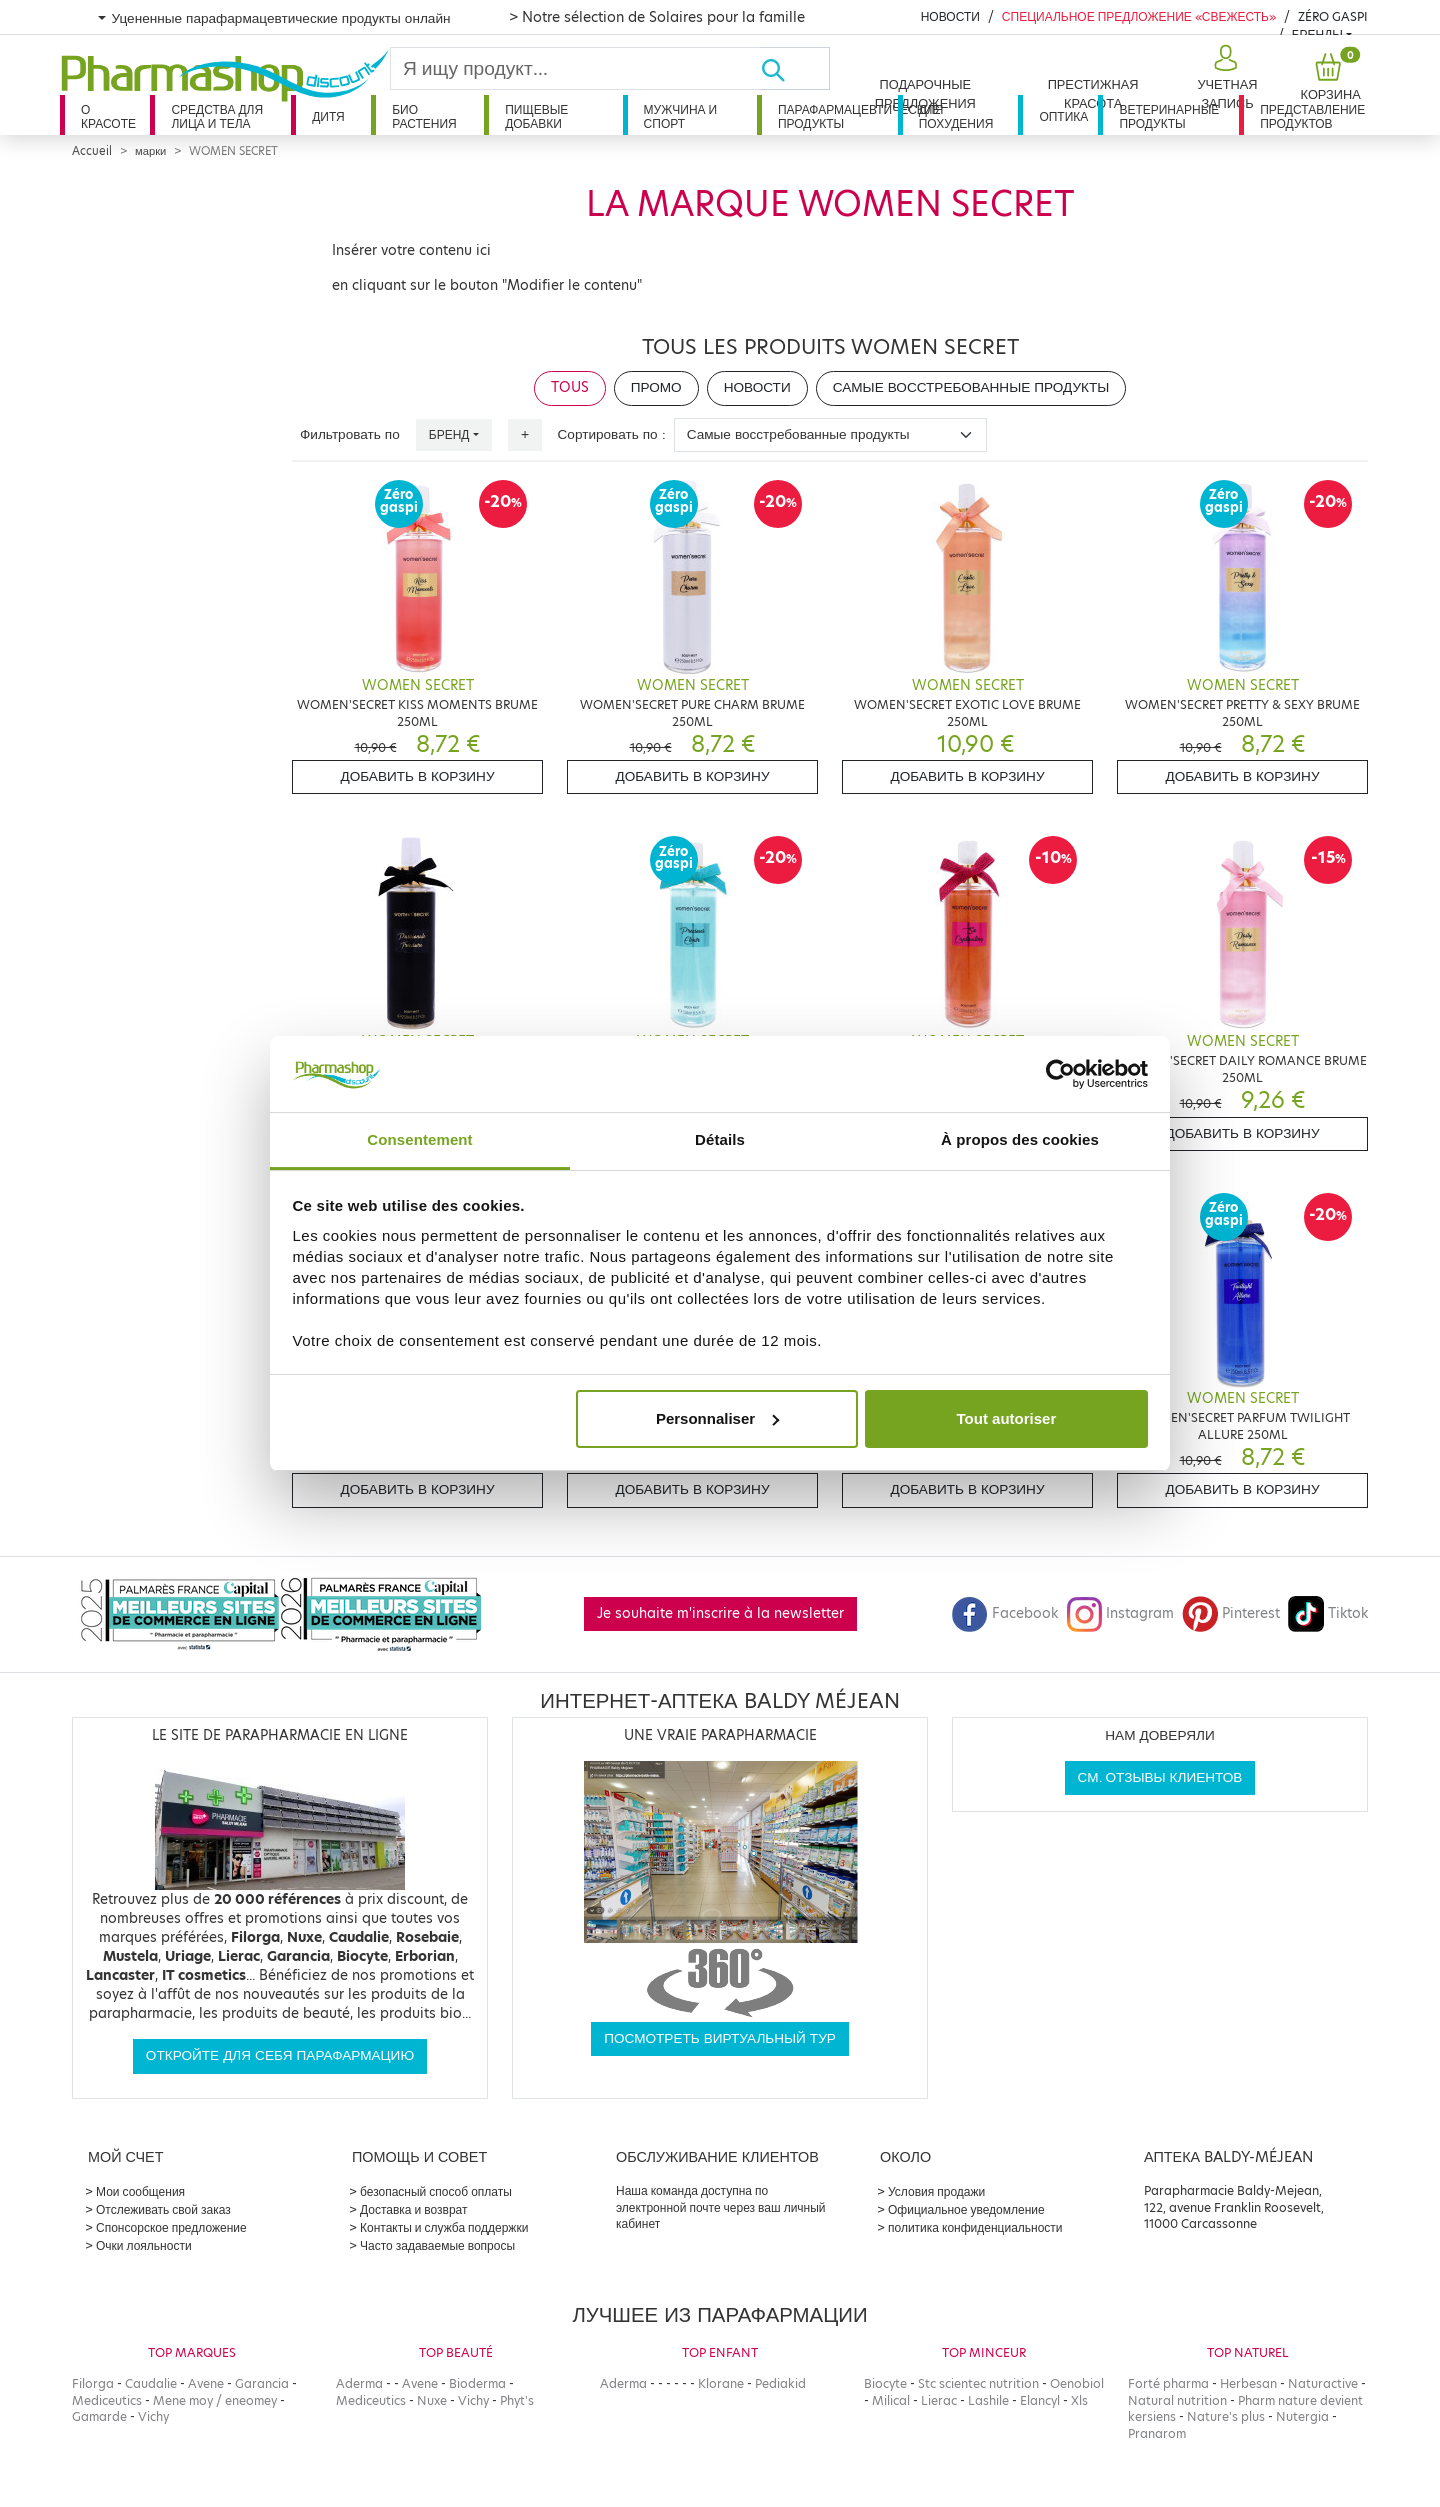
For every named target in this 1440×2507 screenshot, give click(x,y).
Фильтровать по (350, 434)
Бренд (449, 434)
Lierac (939, 2400)
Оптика (1063, 116)
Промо (656, 387)
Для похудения (956, 116)
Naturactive (1323, 2383)
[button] (1225, 78)
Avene (206, 2383)
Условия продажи (936, 2191)
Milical (891, 2400)
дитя (328, 116)
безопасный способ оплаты (436, 2191)
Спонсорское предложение (171, 2227)
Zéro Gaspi (1333, 16)
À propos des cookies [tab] (1020, 1139)
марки (150, 151)
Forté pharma (1168, 2383)
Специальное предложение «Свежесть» (1139, 16)
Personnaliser (717, 1418)
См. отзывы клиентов (1160, 1777)
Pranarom (1157, 2433)
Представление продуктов (1312, 116)
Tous (570, 387)
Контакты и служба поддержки (444, 2227)
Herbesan (1248, 2383)
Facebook (1005, 1613)
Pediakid (780, 2383)
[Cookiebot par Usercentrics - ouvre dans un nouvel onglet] (1060, 1074)
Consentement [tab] (419, 1139)
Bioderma (477, 2383)
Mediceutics (107, 2400)
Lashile (988, 2400)
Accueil (92, 151)
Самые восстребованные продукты (971, 387)
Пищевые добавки (536, 116)
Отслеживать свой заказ (163, 2209)
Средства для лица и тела (217, 116)
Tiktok (1328, 1613)
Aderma (359, 2383)
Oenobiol (1077, 2383)
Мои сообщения (140, 2191)
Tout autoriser (1007, 1418)
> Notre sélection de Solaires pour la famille (657, 17)
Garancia (262, 2383)
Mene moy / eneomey (215, 2400)
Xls (1079, 2400)
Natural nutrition (1177, 2400)
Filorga (93, 2383)
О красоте (108, 116)
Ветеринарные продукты (1169, 116)
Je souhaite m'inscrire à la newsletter (720, 1613)
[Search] (575, 68)
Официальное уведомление (966, 2209)
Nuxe (432, 2400)
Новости (950, 16)
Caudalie (151, 2383)
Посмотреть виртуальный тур (720, 2038)
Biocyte (885, 2383)
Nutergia (1302, 2416)
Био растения (424, 116)
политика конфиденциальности (975, 2227)
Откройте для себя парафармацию (280, 2055)
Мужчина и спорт (681, 116)
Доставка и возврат (413, 2209)
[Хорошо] (795, 68)
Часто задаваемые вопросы (437, 2245)
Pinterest (1231, 1613)
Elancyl (1040, 2400)
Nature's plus (1226, 2416)
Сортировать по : (612, 434)
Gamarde (99, 2416)
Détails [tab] (720, 1139)
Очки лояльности (144, 2245)
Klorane (721, 2383)
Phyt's (517, 2400)
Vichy (153, 2416)
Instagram (1120, 1613)
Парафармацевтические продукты (838, 116)
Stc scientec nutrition (978, 2383)
